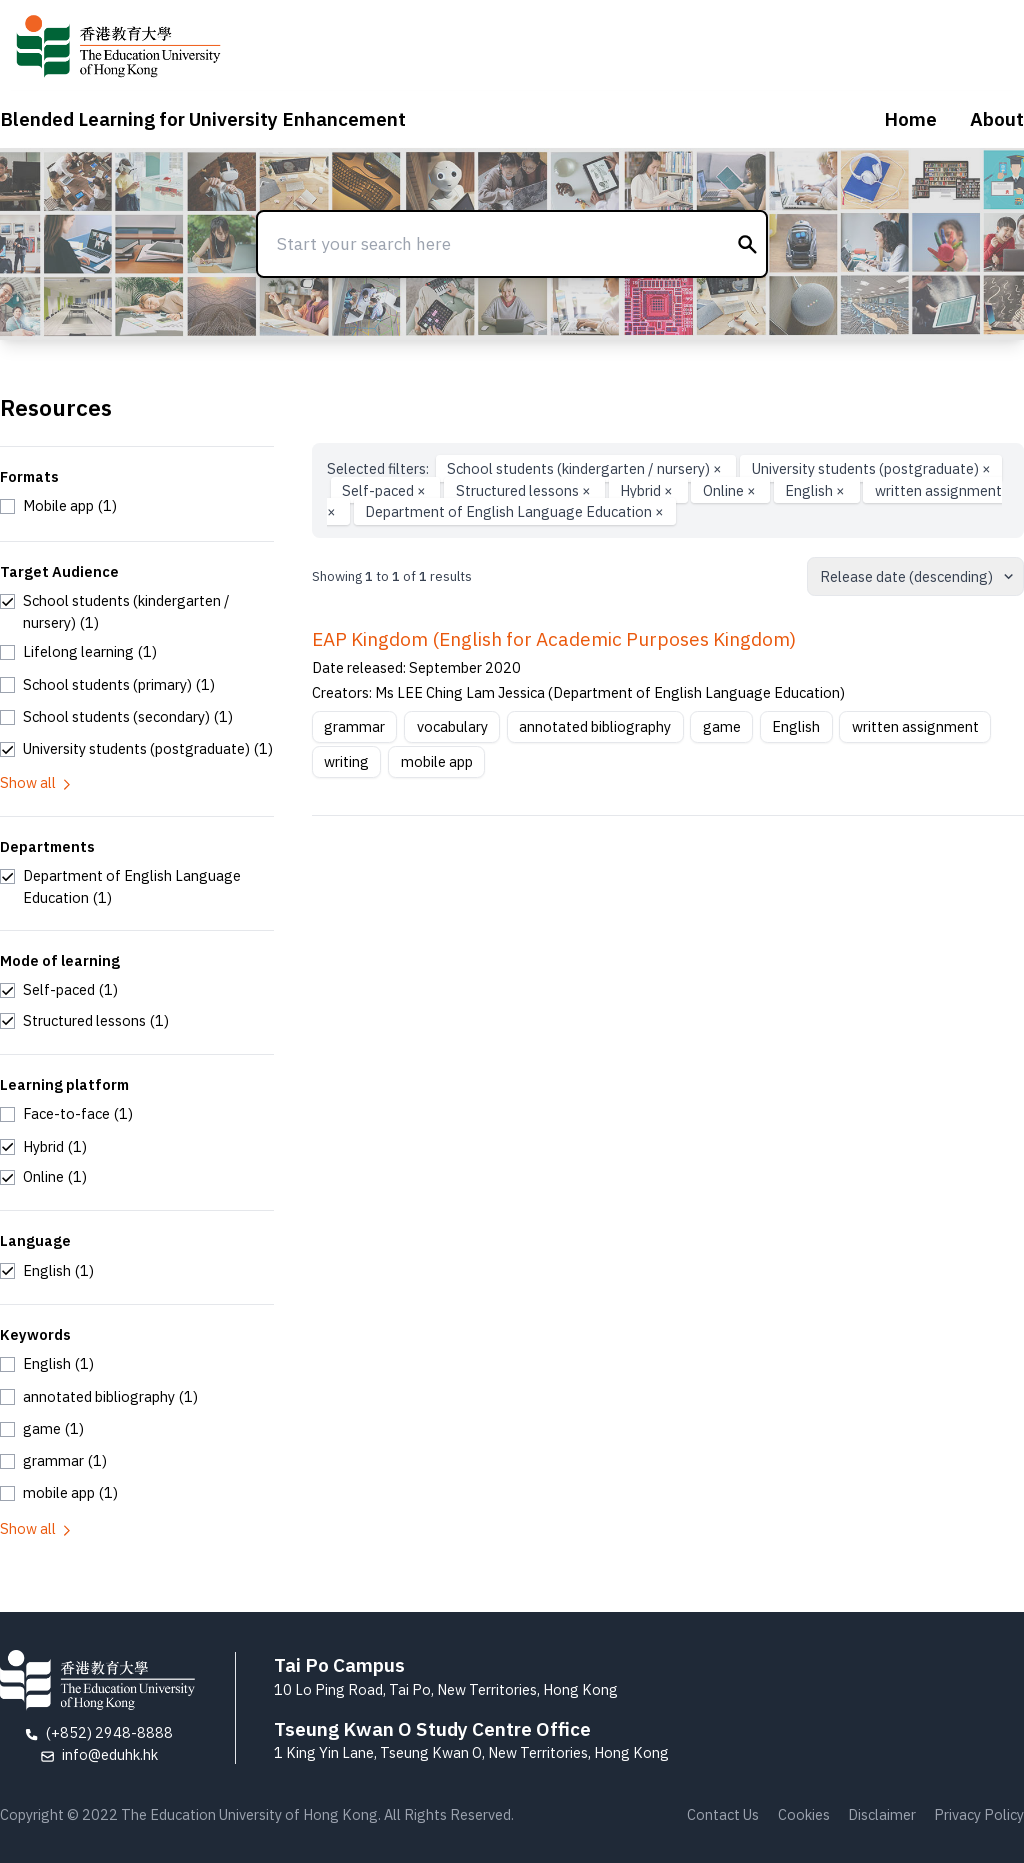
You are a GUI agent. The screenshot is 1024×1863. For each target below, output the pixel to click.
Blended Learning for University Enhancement (203, 119)
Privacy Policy (979, 1814)
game (722, 726)
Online (731, 490)
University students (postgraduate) (871, 468)
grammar (354, 726)
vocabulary (452, 726)
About (997, 119)
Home (910, 119)
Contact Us (723, 1814)
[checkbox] (58, 506)
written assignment (915, 726)
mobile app (437, 761)
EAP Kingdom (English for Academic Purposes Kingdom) (554, 639)
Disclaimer (882, 1814)
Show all (37, 782)
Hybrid (648, 490)
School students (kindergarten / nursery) (586, 468)
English (816, 490)
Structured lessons (525, 490)
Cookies (804, 1814)
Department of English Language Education (514, 511)
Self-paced (385, 490)
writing (346, 761)
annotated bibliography (595, 726)
